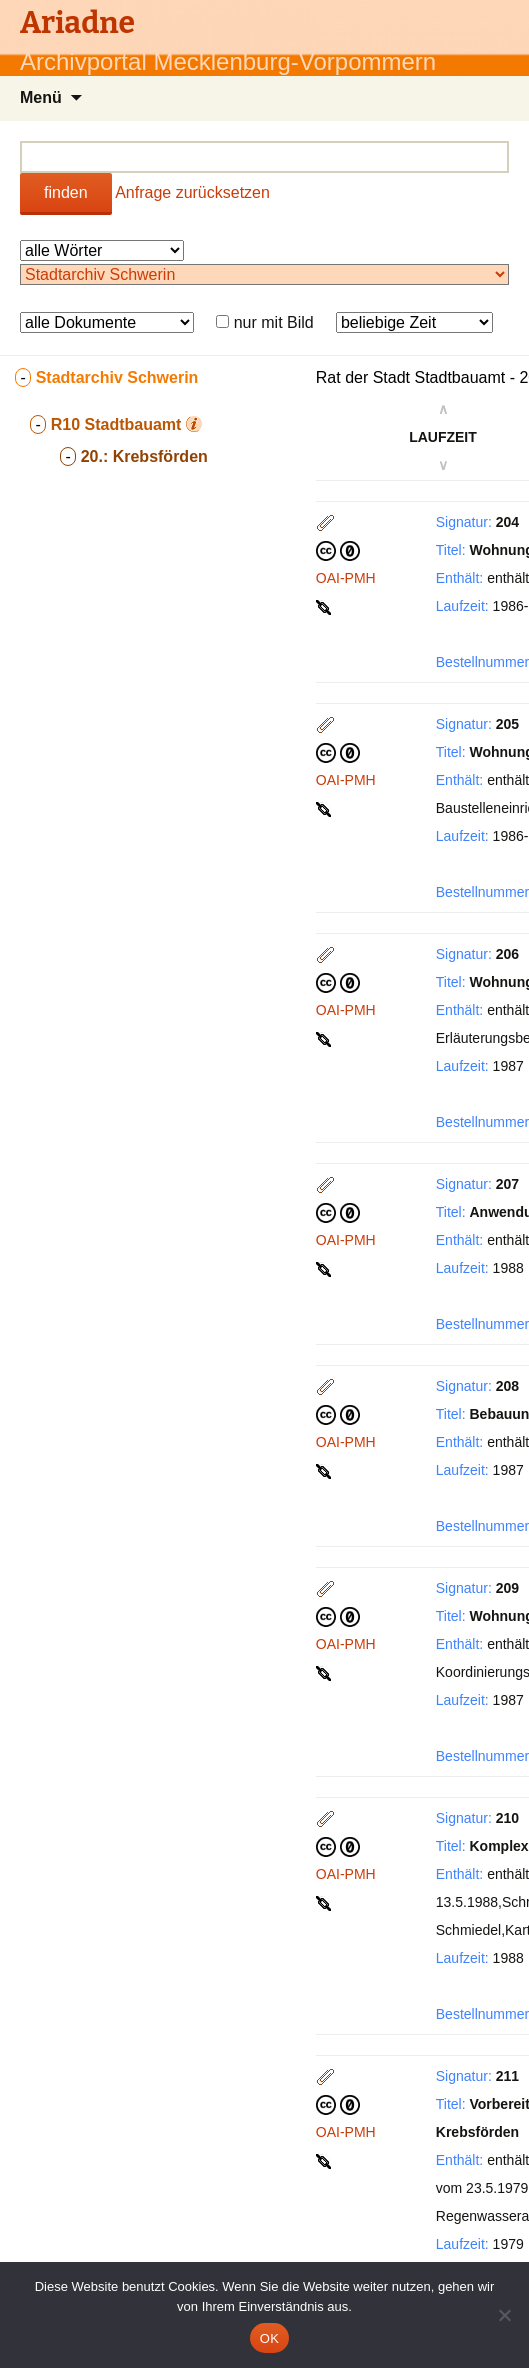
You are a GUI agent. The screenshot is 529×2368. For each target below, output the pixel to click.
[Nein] (504, 2315)
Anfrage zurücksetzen (192, 192)
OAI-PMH (346, 578)
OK (269, 2338)
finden (66, 192)
